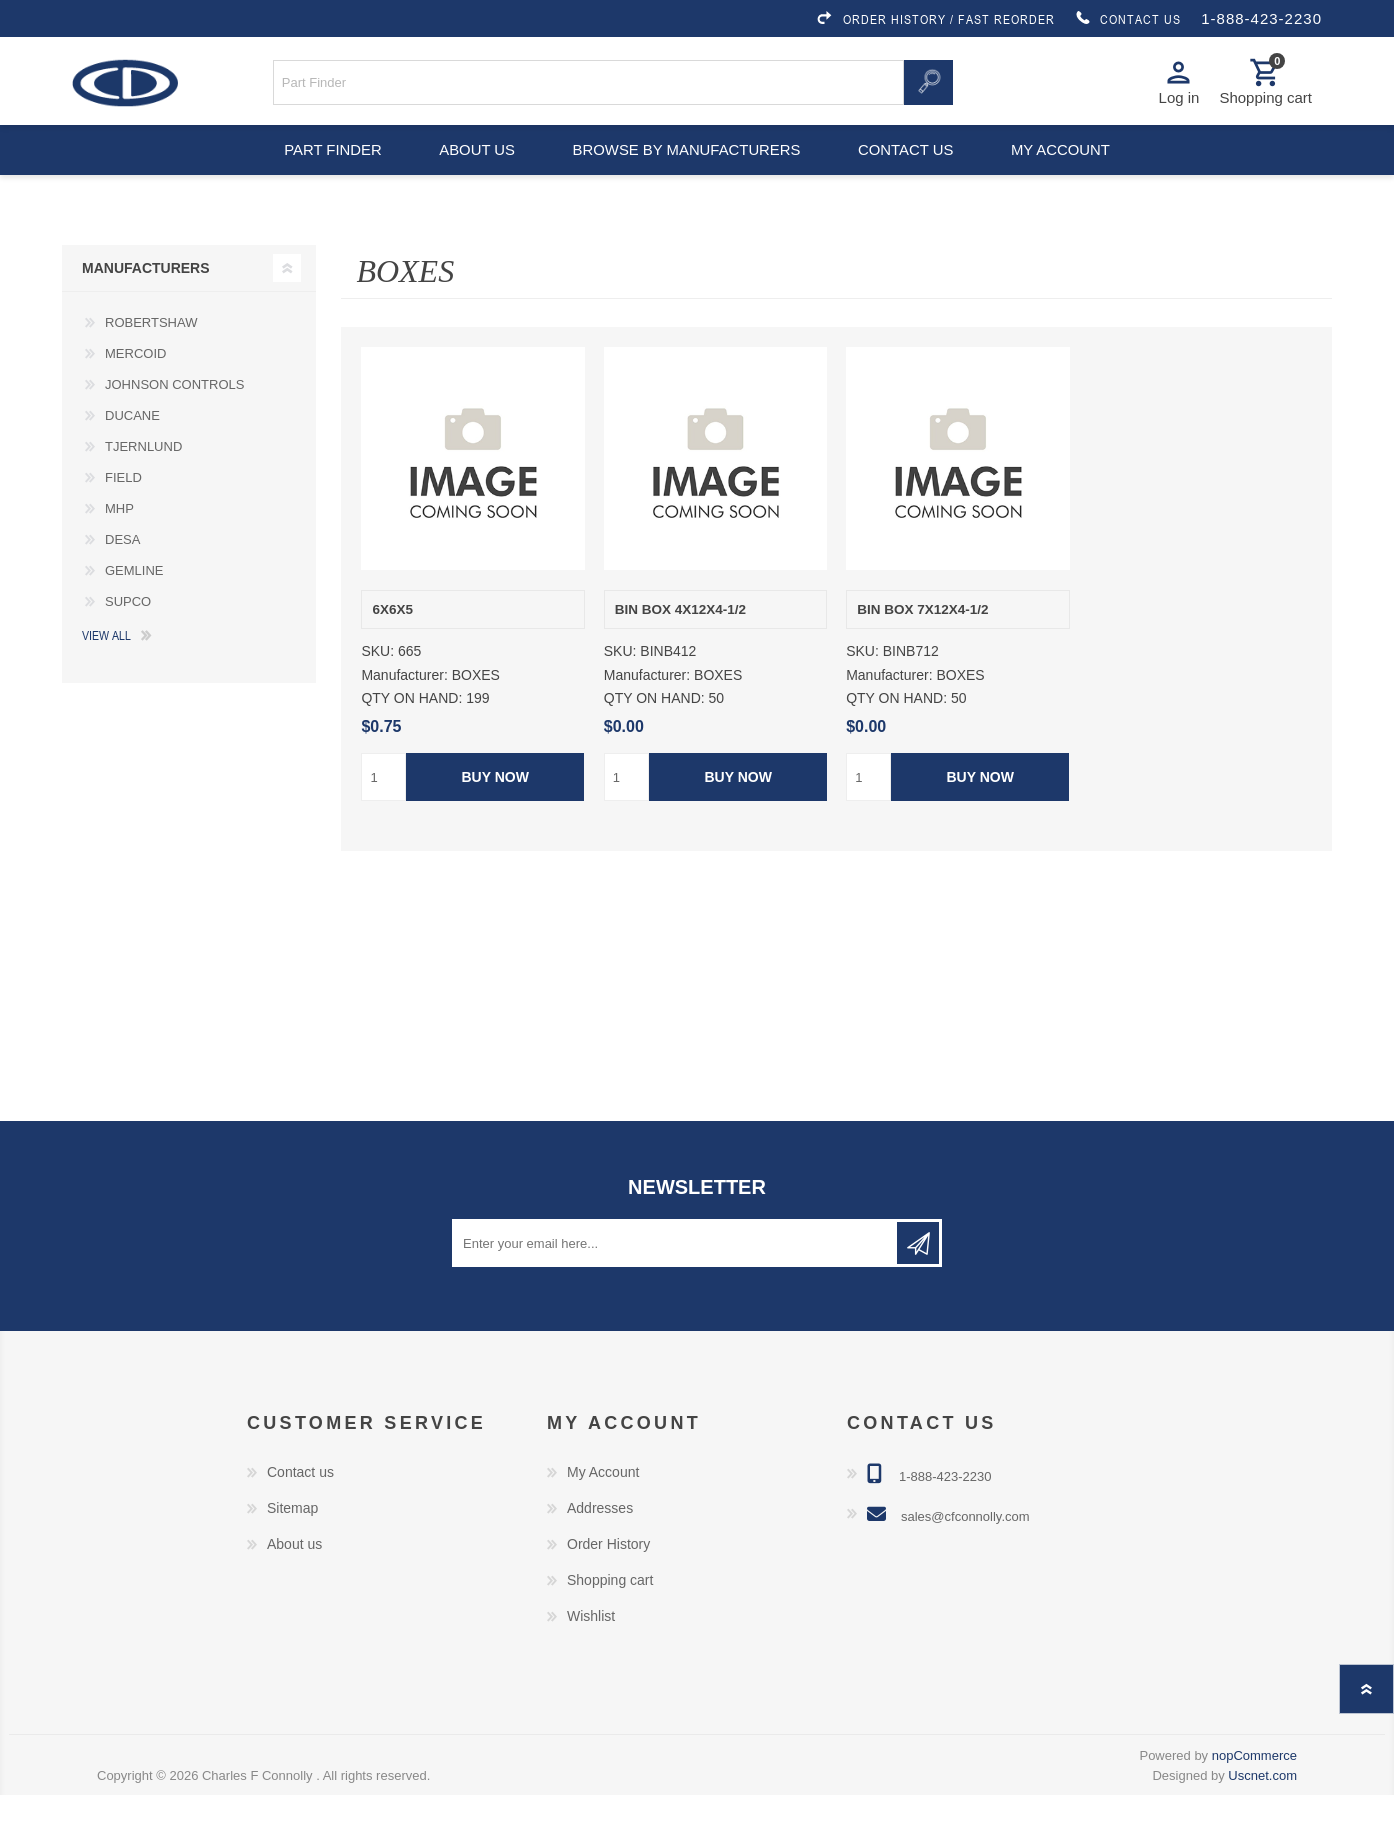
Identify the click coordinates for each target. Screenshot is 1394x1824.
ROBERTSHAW (151, 350)
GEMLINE (134, 598)
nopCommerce (1254, 1784)
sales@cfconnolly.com (965, 1545)
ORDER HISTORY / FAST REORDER (935, 19)
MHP (119, 536)
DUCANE (132, 443)
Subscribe (918, 1272)
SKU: (377, 680)
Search (928, 88)
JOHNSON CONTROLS (174, 412)
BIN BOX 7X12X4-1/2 (922, 637)
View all (106, 663)
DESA (122, 567)
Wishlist (591, 1645)
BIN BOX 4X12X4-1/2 (680, 637)
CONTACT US (1128, 19)
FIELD (123, 505)
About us (474, 170)
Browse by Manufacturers (687, 170)
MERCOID (135, 381)
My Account (603, 1501)
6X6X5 (392, 637)
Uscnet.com (1262, 1804)
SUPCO (128, 629)
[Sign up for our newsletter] (676, 1272)
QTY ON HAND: (411, 727)
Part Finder (323, 170)
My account (1070, 170)
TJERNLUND (143, 474)
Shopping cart (610, 1609)
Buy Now (495, 806)
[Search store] (589, 88)
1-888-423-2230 (1261, 18)
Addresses (600, 1537)
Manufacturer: (404, 704)
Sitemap (292, 1537)
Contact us (909, 170)
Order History (608, 1573)
